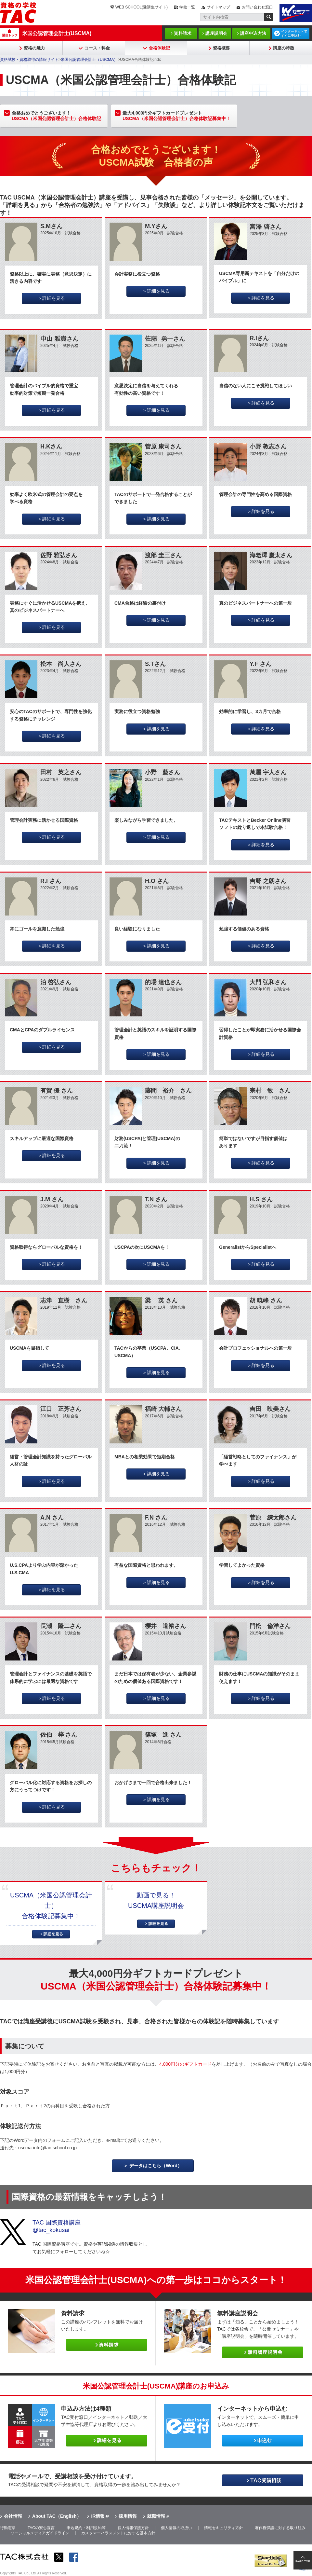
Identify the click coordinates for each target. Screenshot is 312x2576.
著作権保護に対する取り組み (280, 2528)
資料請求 (182, 33)
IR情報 (98, 2516)
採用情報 (128, 2516)
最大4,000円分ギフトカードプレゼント (176, 115)
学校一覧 (187, 7)
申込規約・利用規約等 (86, 2528)
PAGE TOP (302, 2561)
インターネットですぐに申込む (294, 33)
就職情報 (156, 2516)
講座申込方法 (253, 33)
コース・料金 (97, 48)
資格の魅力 (34, 48)
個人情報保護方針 (133, 2528)
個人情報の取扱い (176, 2528)
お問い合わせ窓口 (257, 7)
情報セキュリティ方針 (223, 2528)
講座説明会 (216, 33)
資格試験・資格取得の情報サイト (29, 59)
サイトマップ (218, 7)
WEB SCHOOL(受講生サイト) (141, 7)
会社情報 (13, 2516)
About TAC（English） (56, 2516)
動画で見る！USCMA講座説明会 (156, 1900)
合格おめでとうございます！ (56, 115)
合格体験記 (159, 48)
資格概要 (221, 48)
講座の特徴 (283, 48)
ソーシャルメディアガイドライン (40, 2533)
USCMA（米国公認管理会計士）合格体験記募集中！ (51, 1906)
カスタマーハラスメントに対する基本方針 (118, 2533)
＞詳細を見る (51, 298)
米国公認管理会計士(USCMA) (56, 33)
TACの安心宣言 (41, 2528)
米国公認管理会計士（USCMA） (89, 59)
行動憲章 (8, 2528)
